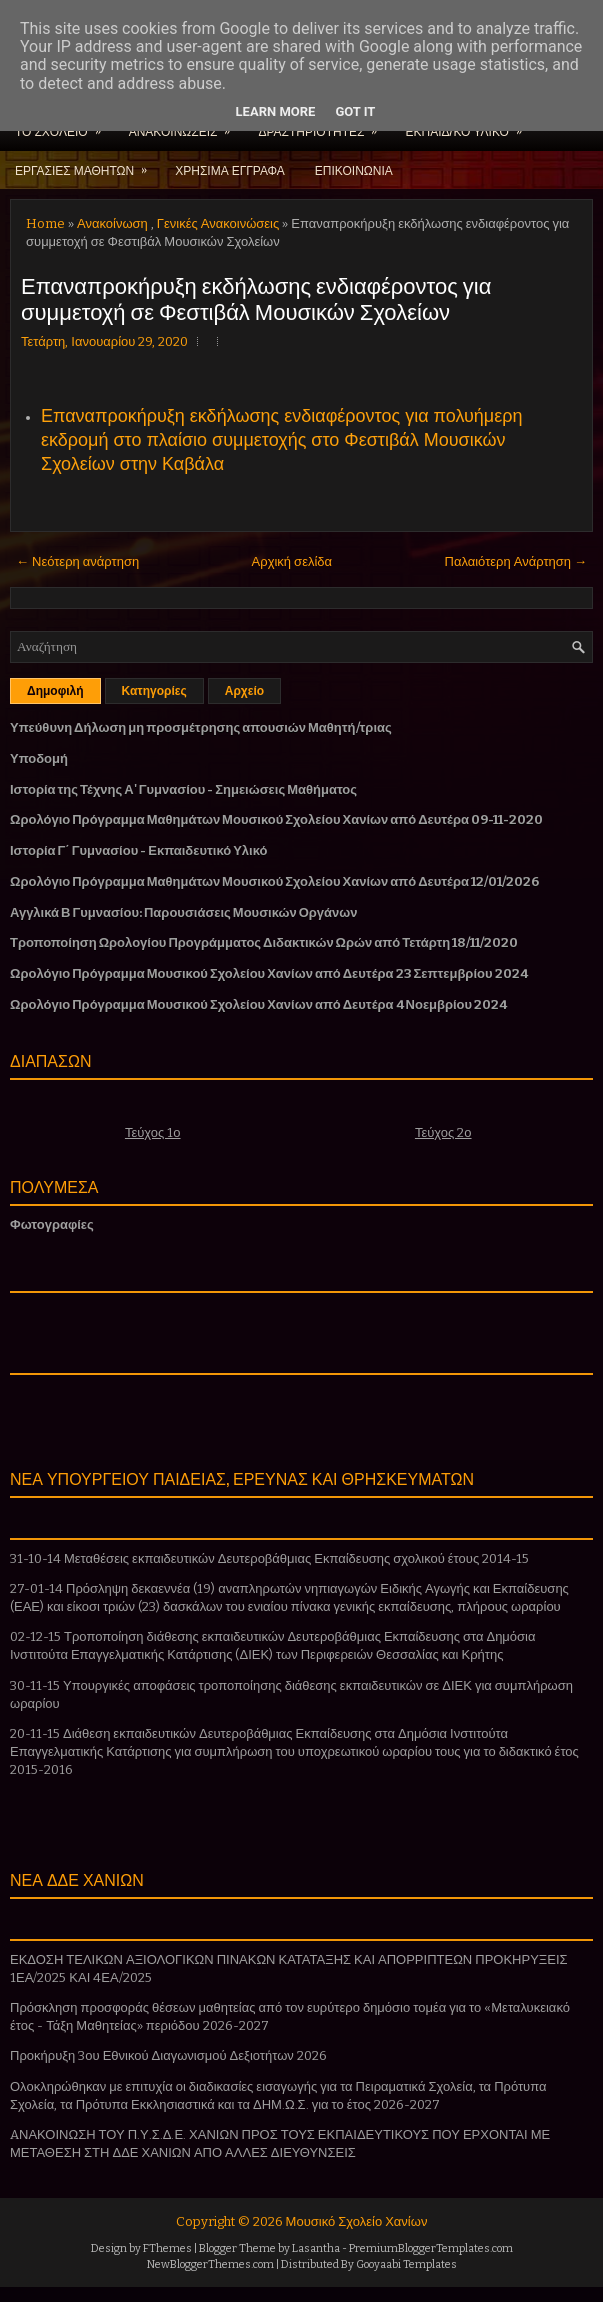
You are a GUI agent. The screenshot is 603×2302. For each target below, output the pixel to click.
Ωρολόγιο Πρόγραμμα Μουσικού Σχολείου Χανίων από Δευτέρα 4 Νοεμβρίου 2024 (258, 1004)
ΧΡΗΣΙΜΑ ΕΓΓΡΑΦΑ (230, 169)
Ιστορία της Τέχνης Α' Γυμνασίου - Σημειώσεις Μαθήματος (183, 789)
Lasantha (316, 2248)
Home (45, 223)
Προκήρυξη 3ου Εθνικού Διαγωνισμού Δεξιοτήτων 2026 (168, 2055)
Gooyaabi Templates (406, 2264)
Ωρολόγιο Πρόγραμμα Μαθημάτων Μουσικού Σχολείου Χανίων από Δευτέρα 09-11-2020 (276, 819)
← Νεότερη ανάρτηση (77, 561)
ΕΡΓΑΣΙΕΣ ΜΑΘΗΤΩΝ (87, 164)
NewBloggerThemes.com (210, 2264)
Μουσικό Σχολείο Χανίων (357, 2221)
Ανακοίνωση (112, 223)
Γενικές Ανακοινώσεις (218, 223)
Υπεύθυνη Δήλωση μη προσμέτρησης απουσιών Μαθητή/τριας (201, 727)
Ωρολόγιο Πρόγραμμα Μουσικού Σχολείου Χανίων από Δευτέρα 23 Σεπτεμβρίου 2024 (269, 973)
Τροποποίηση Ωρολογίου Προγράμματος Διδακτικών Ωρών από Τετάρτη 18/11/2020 (264, 942)
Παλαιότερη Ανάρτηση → (516, 561)
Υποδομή (39, 758)
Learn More (276, 111)
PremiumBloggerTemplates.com (431, 2248)
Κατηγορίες (154, 691)
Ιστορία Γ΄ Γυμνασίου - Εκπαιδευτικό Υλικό (138, 850)
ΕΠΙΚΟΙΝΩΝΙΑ (354, 169)
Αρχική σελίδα (292, 561)
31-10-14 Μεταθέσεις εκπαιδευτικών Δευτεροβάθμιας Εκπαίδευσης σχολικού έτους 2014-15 (269, 1558)
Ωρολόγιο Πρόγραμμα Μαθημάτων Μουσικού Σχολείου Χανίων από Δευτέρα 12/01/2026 (274, 881)
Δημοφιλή (55, 691)
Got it (355, 111)
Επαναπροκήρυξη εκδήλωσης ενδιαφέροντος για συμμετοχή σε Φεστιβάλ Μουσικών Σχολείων (256, 297)
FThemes (167, 2248)
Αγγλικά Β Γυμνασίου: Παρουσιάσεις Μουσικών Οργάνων (184, 912)
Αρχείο (244, 691)
